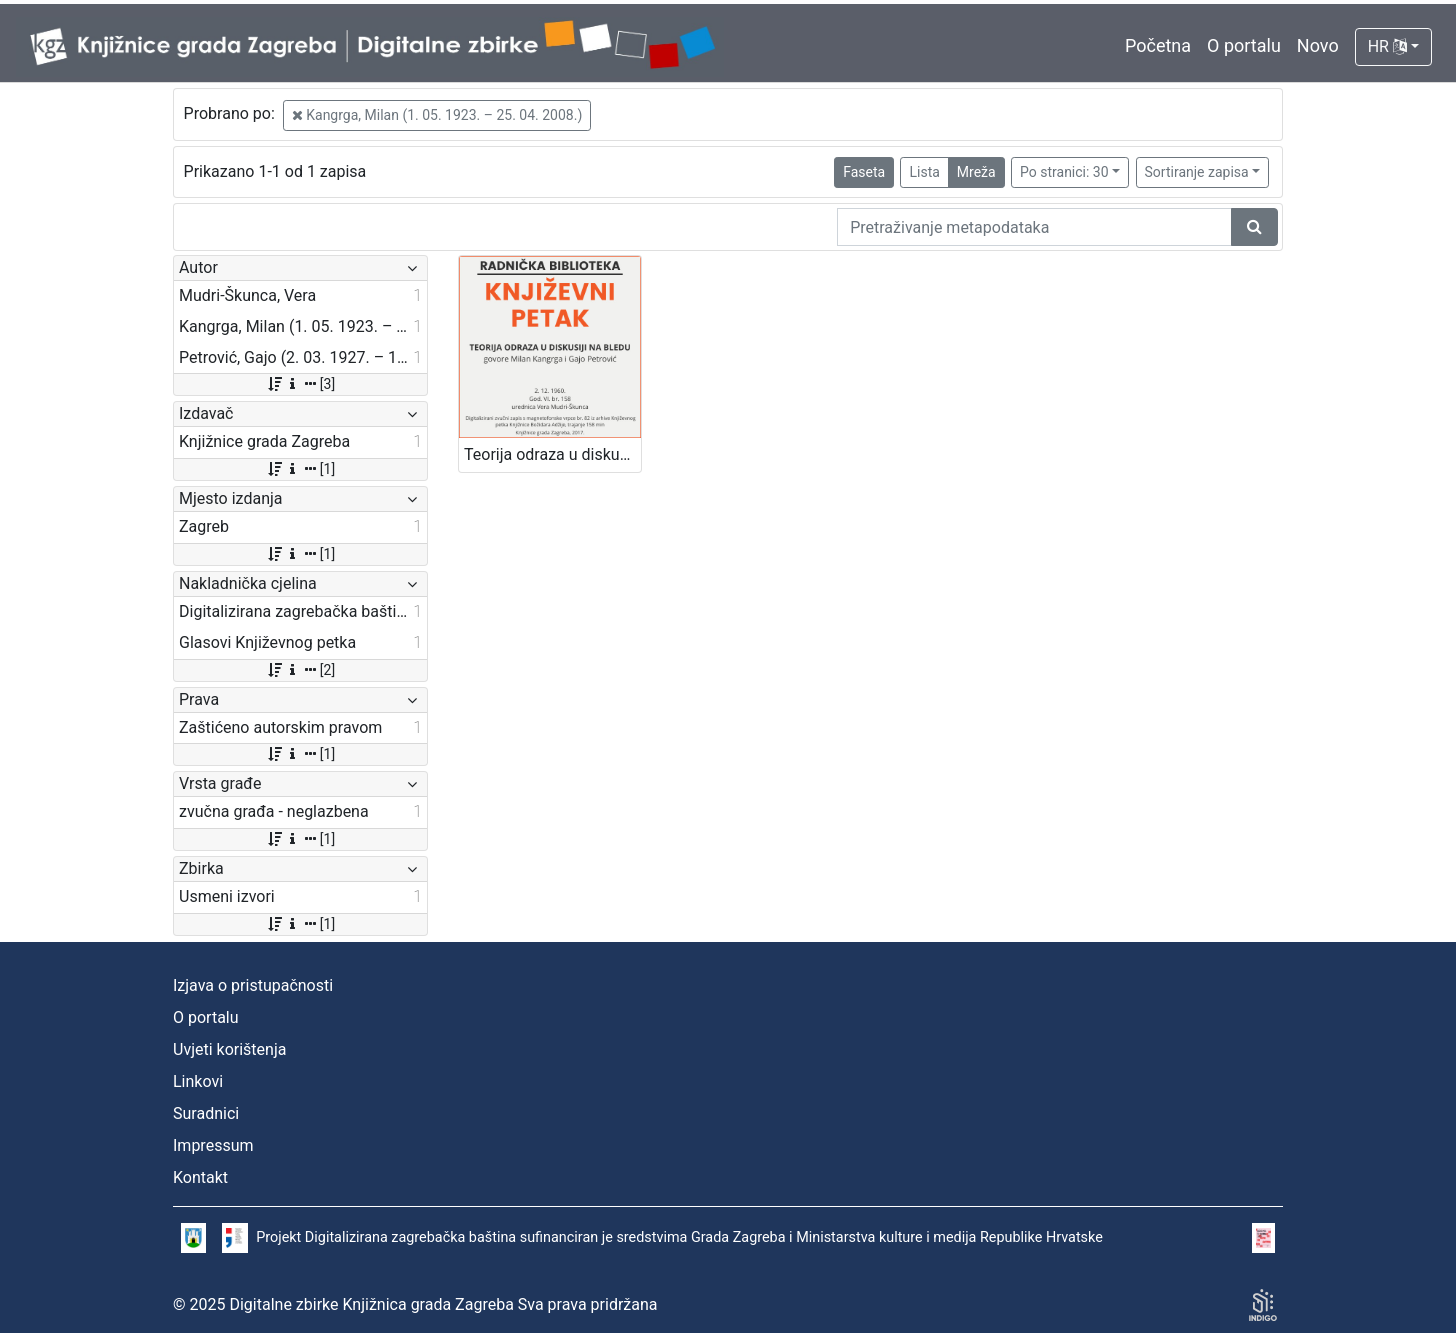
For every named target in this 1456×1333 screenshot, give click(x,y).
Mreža (976, 172)
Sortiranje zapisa (1197, 172)
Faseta (864, 172)
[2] (300, 670)
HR (1387, 46)
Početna (1158, 45)
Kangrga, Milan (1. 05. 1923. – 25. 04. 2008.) (437, 115)
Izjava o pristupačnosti (253, 985)
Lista (924, 172)
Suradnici (206, 1113)
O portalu (1244, 45)
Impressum (213, 1145)
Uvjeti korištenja (229, 1049)
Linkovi (198, 1081)
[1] (300, 469)
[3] (300, 384)
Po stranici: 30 (1064, 172)
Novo (1318, 45)
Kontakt (200, 1177)
